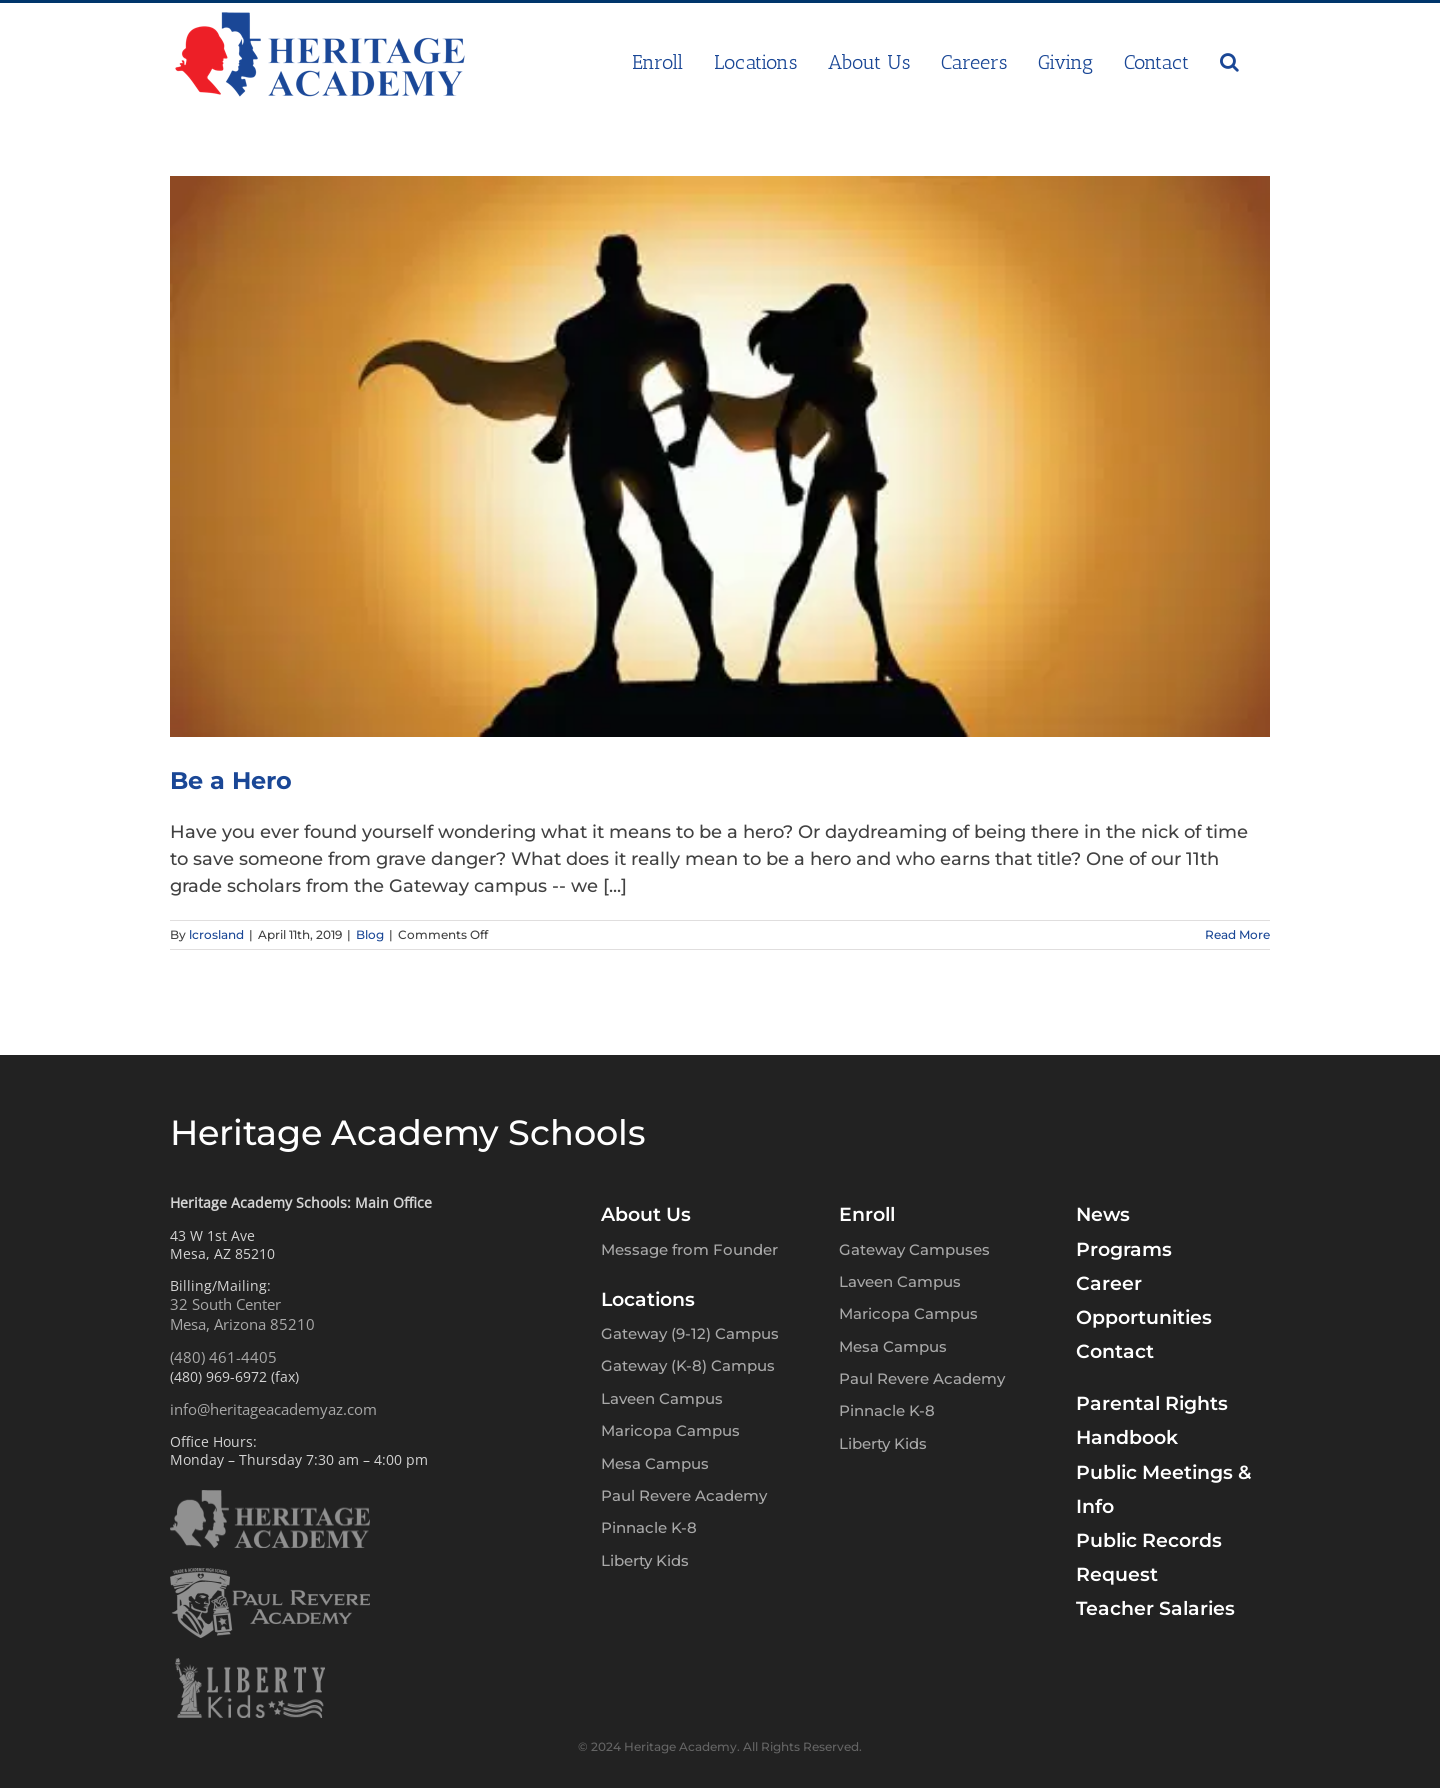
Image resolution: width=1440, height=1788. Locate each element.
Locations (648, 1299)
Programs (1124, 1249)
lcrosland (216, 934)
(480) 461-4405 (223, 1357)
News (1103, 1214)
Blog (370, 934)
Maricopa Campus (670, 1430)
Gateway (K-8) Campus (688, 1365)
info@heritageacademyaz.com (273, 1409)
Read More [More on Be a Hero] (1237, 934)
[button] (1229, 62)
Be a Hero (231, 780)
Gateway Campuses (914, 1249)
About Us (646, 1214)
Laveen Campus (662, 1398)
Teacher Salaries (1155, 1608)
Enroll (867, 1214)
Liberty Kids (645, 1560)
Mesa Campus (655, 1463)
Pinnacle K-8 (649, 1527)
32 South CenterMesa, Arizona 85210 (242, 1314)
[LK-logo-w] (250, 1667)
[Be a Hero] (720, 456)
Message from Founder (689, 1249)
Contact (1115, 1351)
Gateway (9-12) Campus (690, 1333)
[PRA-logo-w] (270, 1577)
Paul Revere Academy (684, 1495)
